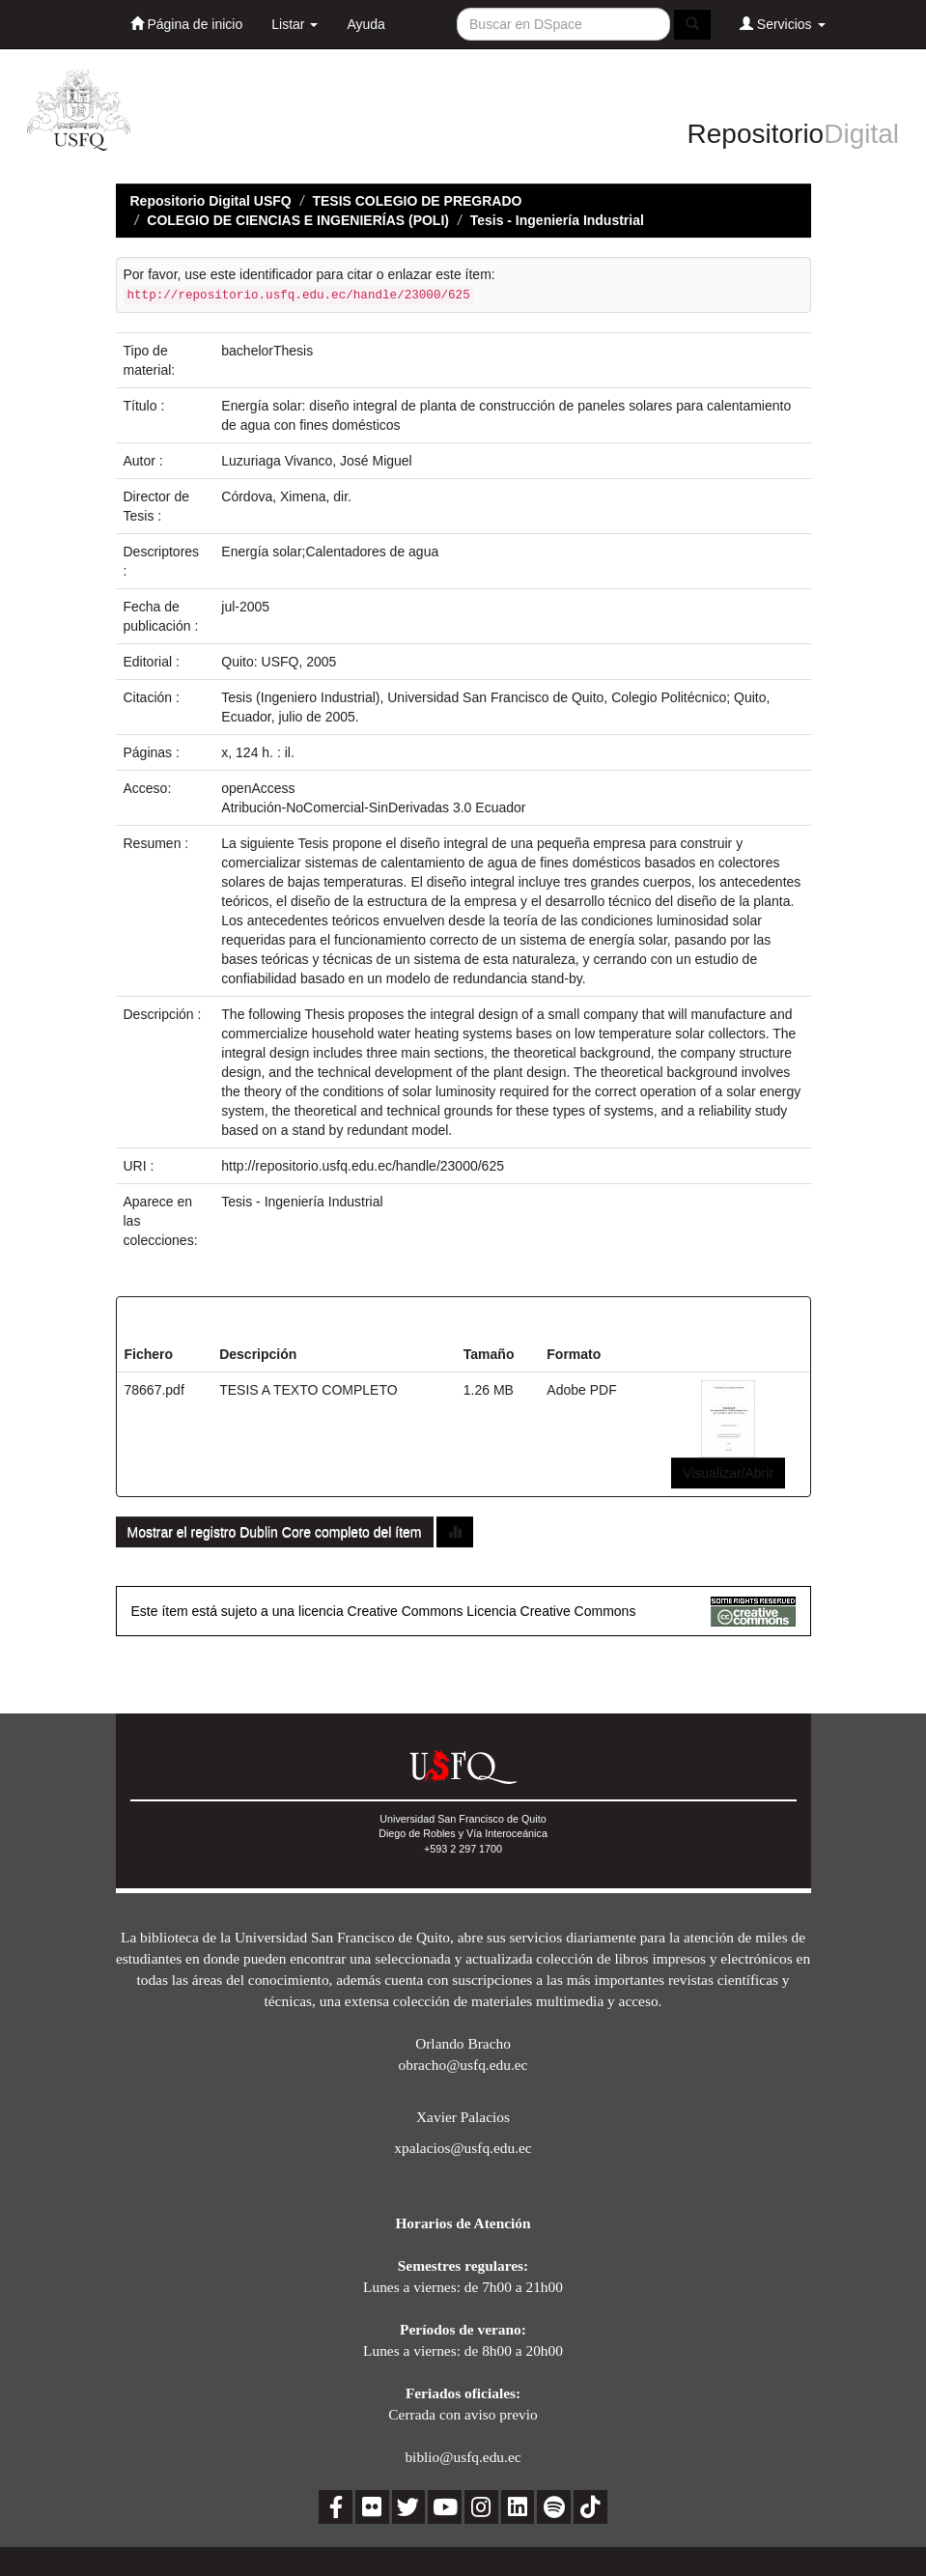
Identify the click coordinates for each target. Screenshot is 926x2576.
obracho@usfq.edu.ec (463, 2064)
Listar (294, 24)
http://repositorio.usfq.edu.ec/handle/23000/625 (362, 1166)
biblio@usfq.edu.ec (462, 2457)
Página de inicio (186, 23)
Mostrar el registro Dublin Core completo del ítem (274, 1532)
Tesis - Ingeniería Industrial (557, 220)
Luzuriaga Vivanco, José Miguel (316, 460)
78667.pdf (154, 1390)
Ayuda (365, 24)
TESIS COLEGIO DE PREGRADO (416, 201)
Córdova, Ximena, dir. (286, 496)
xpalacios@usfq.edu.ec (462, 2147)
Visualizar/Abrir (728, 1473)
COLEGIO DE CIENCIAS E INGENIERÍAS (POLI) (298, 220)
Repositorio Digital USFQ (211, 201)
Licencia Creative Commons (550, 1611)
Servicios (783, 23)
